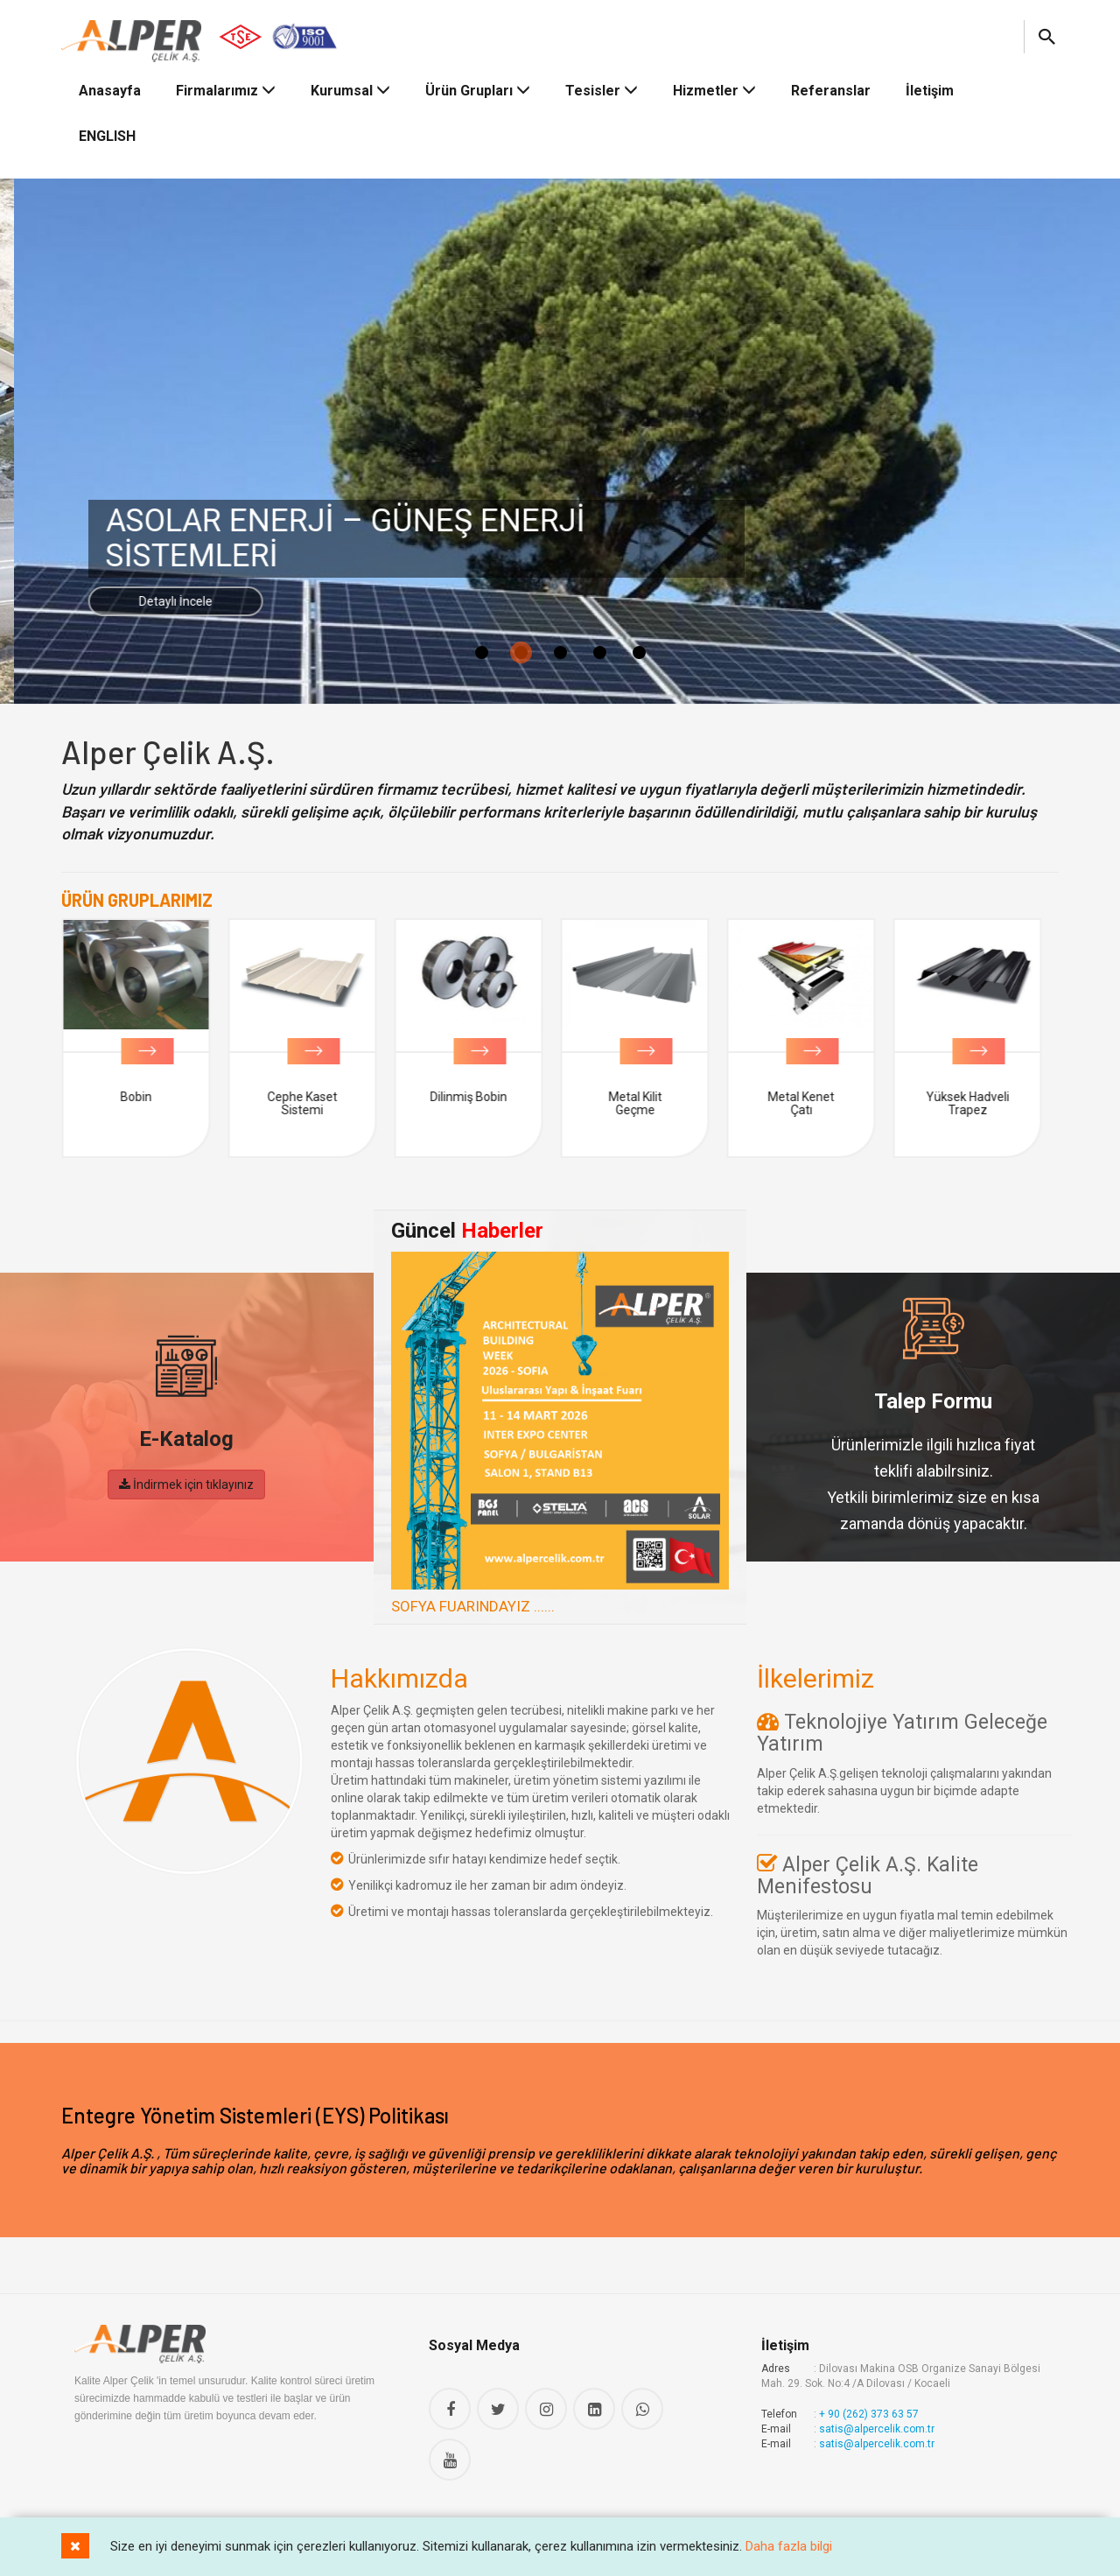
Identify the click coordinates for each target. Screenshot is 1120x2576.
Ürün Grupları (477, 90)
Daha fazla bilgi (789, 2546)
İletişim (930, 90)
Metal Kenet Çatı (809, 1103)
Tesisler (601, 90)
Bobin (144, 1097)
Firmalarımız (226, 90)
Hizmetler (714, 90)
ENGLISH (107, 136)
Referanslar (831, 90)
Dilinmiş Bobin (476, 1097)
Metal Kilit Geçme (643, 1103)
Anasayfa (110, 90)
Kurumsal (350, 90)
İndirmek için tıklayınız (186, 1485)
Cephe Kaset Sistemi (311, 1103)
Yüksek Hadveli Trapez (976, 1103)
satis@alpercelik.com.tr (876, 2429)
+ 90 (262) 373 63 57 (869, 2414)
